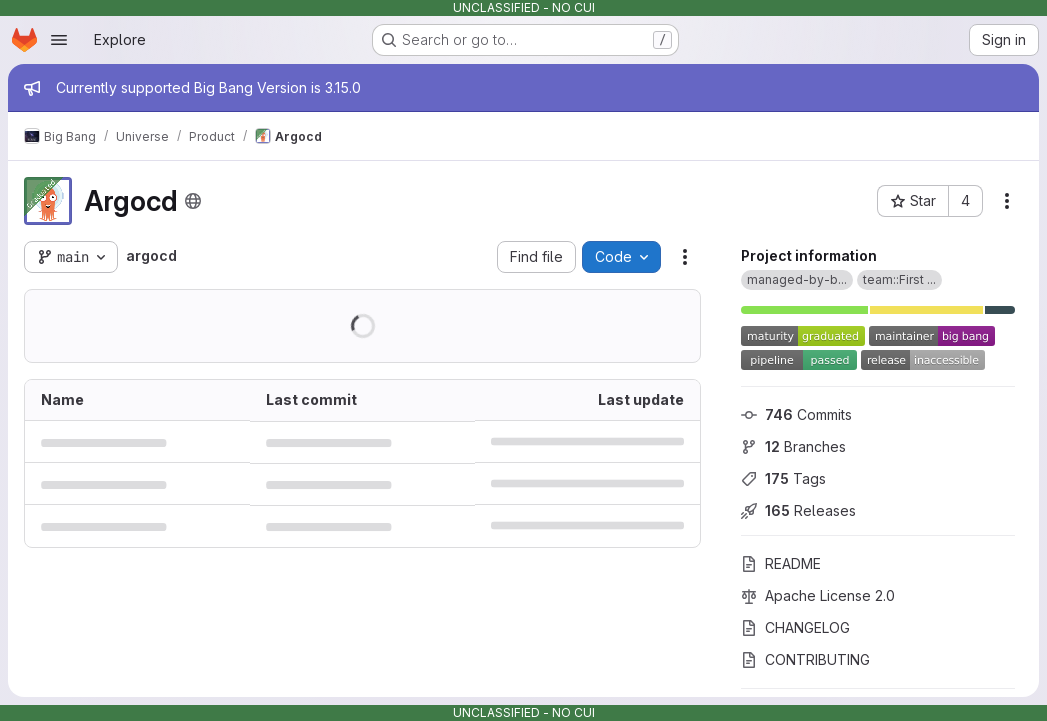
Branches (793, 446)
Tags (783, 478)
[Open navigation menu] (59, 40)
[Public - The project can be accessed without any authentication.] (193, 201)
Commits (796, 414)
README (781, 563)
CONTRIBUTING (805, 659)
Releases (798, 510)
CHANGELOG (795, 627)
